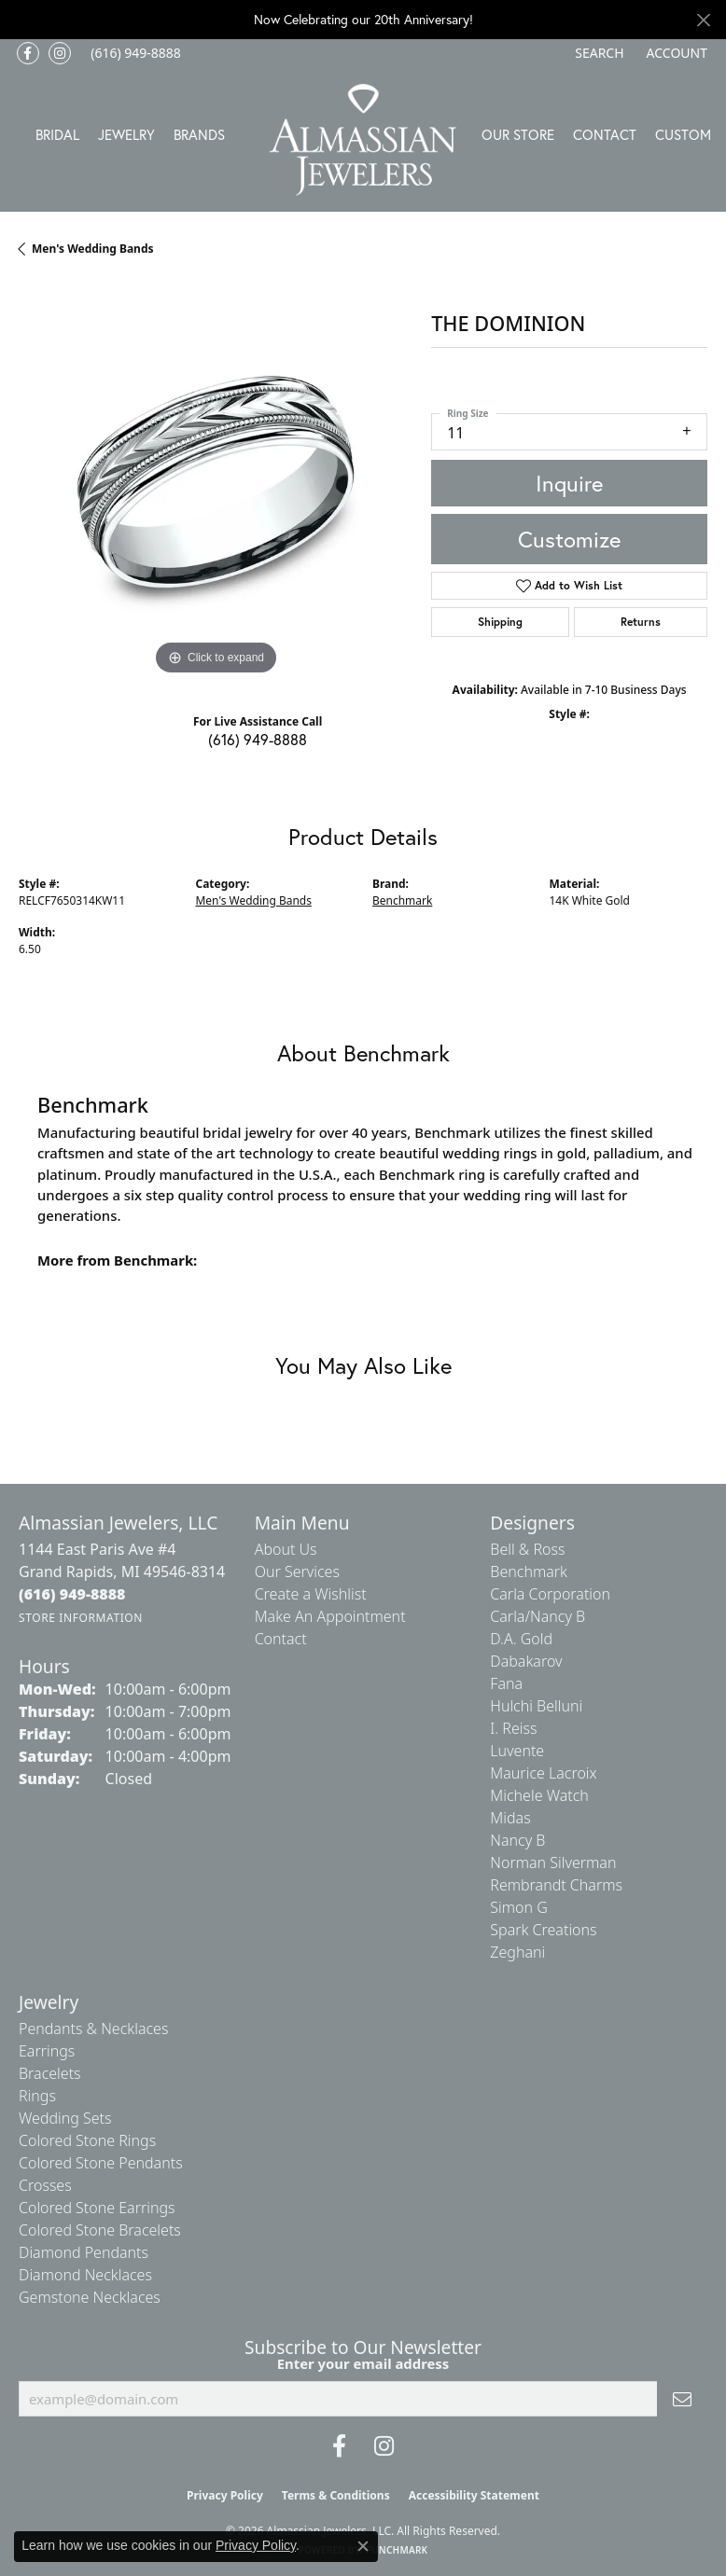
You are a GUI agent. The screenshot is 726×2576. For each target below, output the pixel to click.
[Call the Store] (72, 1594)
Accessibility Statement (474, 2495)
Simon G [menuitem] (518, 1907)
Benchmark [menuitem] (528, 1571)
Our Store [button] (518, 134)
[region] (215, 482)
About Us (286, 1549)
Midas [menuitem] (510, 1817)
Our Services (297, 1571)
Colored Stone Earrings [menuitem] (97, 2207)
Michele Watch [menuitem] (539, 1795)
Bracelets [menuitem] (50, 2073)
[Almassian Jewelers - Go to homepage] (363, 140)
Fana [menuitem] (506, 1683)
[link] (134, 53)
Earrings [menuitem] (47, 2051)
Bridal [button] (57, 134)
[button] (597, 53)
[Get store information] (81, 1618)
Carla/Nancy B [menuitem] (537, 1616)
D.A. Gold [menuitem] (521, 1638)
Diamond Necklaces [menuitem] (85, 2274)
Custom (683, 134)
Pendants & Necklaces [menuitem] (93, 2028)
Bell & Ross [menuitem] (527, 1549)
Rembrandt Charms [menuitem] (556, 1885)
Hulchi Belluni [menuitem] (536, 1706)
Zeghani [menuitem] (517, 1952)
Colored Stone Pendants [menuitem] (101, 2163)
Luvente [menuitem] (517, 1750)
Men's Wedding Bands (93, 248)
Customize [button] (569, 539)
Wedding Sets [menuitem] (65, 2118)
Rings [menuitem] (37, 2095)
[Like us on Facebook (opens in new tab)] (28, 53)
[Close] (703, 20)
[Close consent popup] (363, 2546)
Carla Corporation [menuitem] (550, 1594)
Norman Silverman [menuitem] (553, 1862)
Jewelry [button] (126, 134)
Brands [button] (199, 134)
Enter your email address (363, 2363)
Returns (641, 622)
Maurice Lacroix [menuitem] (543, 1773)
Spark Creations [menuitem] (543, 1929)
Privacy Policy (225, 2495)
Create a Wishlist (311, 1594)
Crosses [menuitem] (45, 2185)
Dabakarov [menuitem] (526, 1661)
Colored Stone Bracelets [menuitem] (100, 2230)
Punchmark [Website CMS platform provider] (397, 2549)
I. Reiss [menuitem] (513, 1728)
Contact (604, 134)
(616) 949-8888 (257, 739)
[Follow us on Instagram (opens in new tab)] (60, 53)
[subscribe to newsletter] (682, 2399)
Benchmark (402, 900)
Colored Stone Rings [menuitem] (87, 2140)
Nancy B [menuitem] (517, 1840)
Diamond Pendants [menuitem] (83, 2252)
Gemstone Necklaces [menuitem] (90, 2297)
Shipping (500, 622)
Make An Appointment (330, 1616)
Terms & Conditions (336, 2495)
